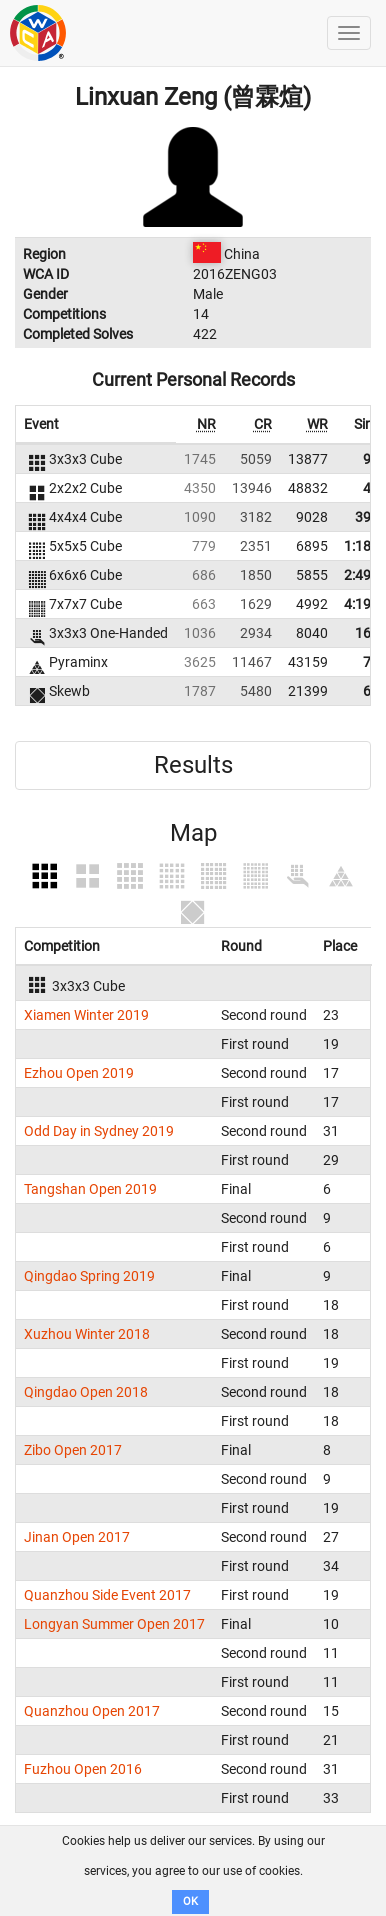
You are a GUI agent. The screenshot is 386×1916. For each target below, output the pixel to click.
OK (190, 1901)
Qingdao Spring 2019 (89, 1276)
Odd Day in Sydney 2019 (99, 1131)
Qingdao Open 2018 (86, 1392)
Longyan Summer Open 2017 (114, 1624)
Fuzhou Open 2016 (83, 1769)
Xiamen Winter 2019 (86, 1015)
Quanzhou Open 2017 (92, 1711)
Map (193, 833)
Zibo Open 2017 (73, 1450)
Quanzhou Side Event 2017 (107, 1595)
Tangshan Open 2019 (90, 1189)
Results (193, 765)
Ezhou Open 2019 (79, 1073)
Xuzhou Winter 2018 (87, 1334)
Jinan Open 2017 (77, 1537)
